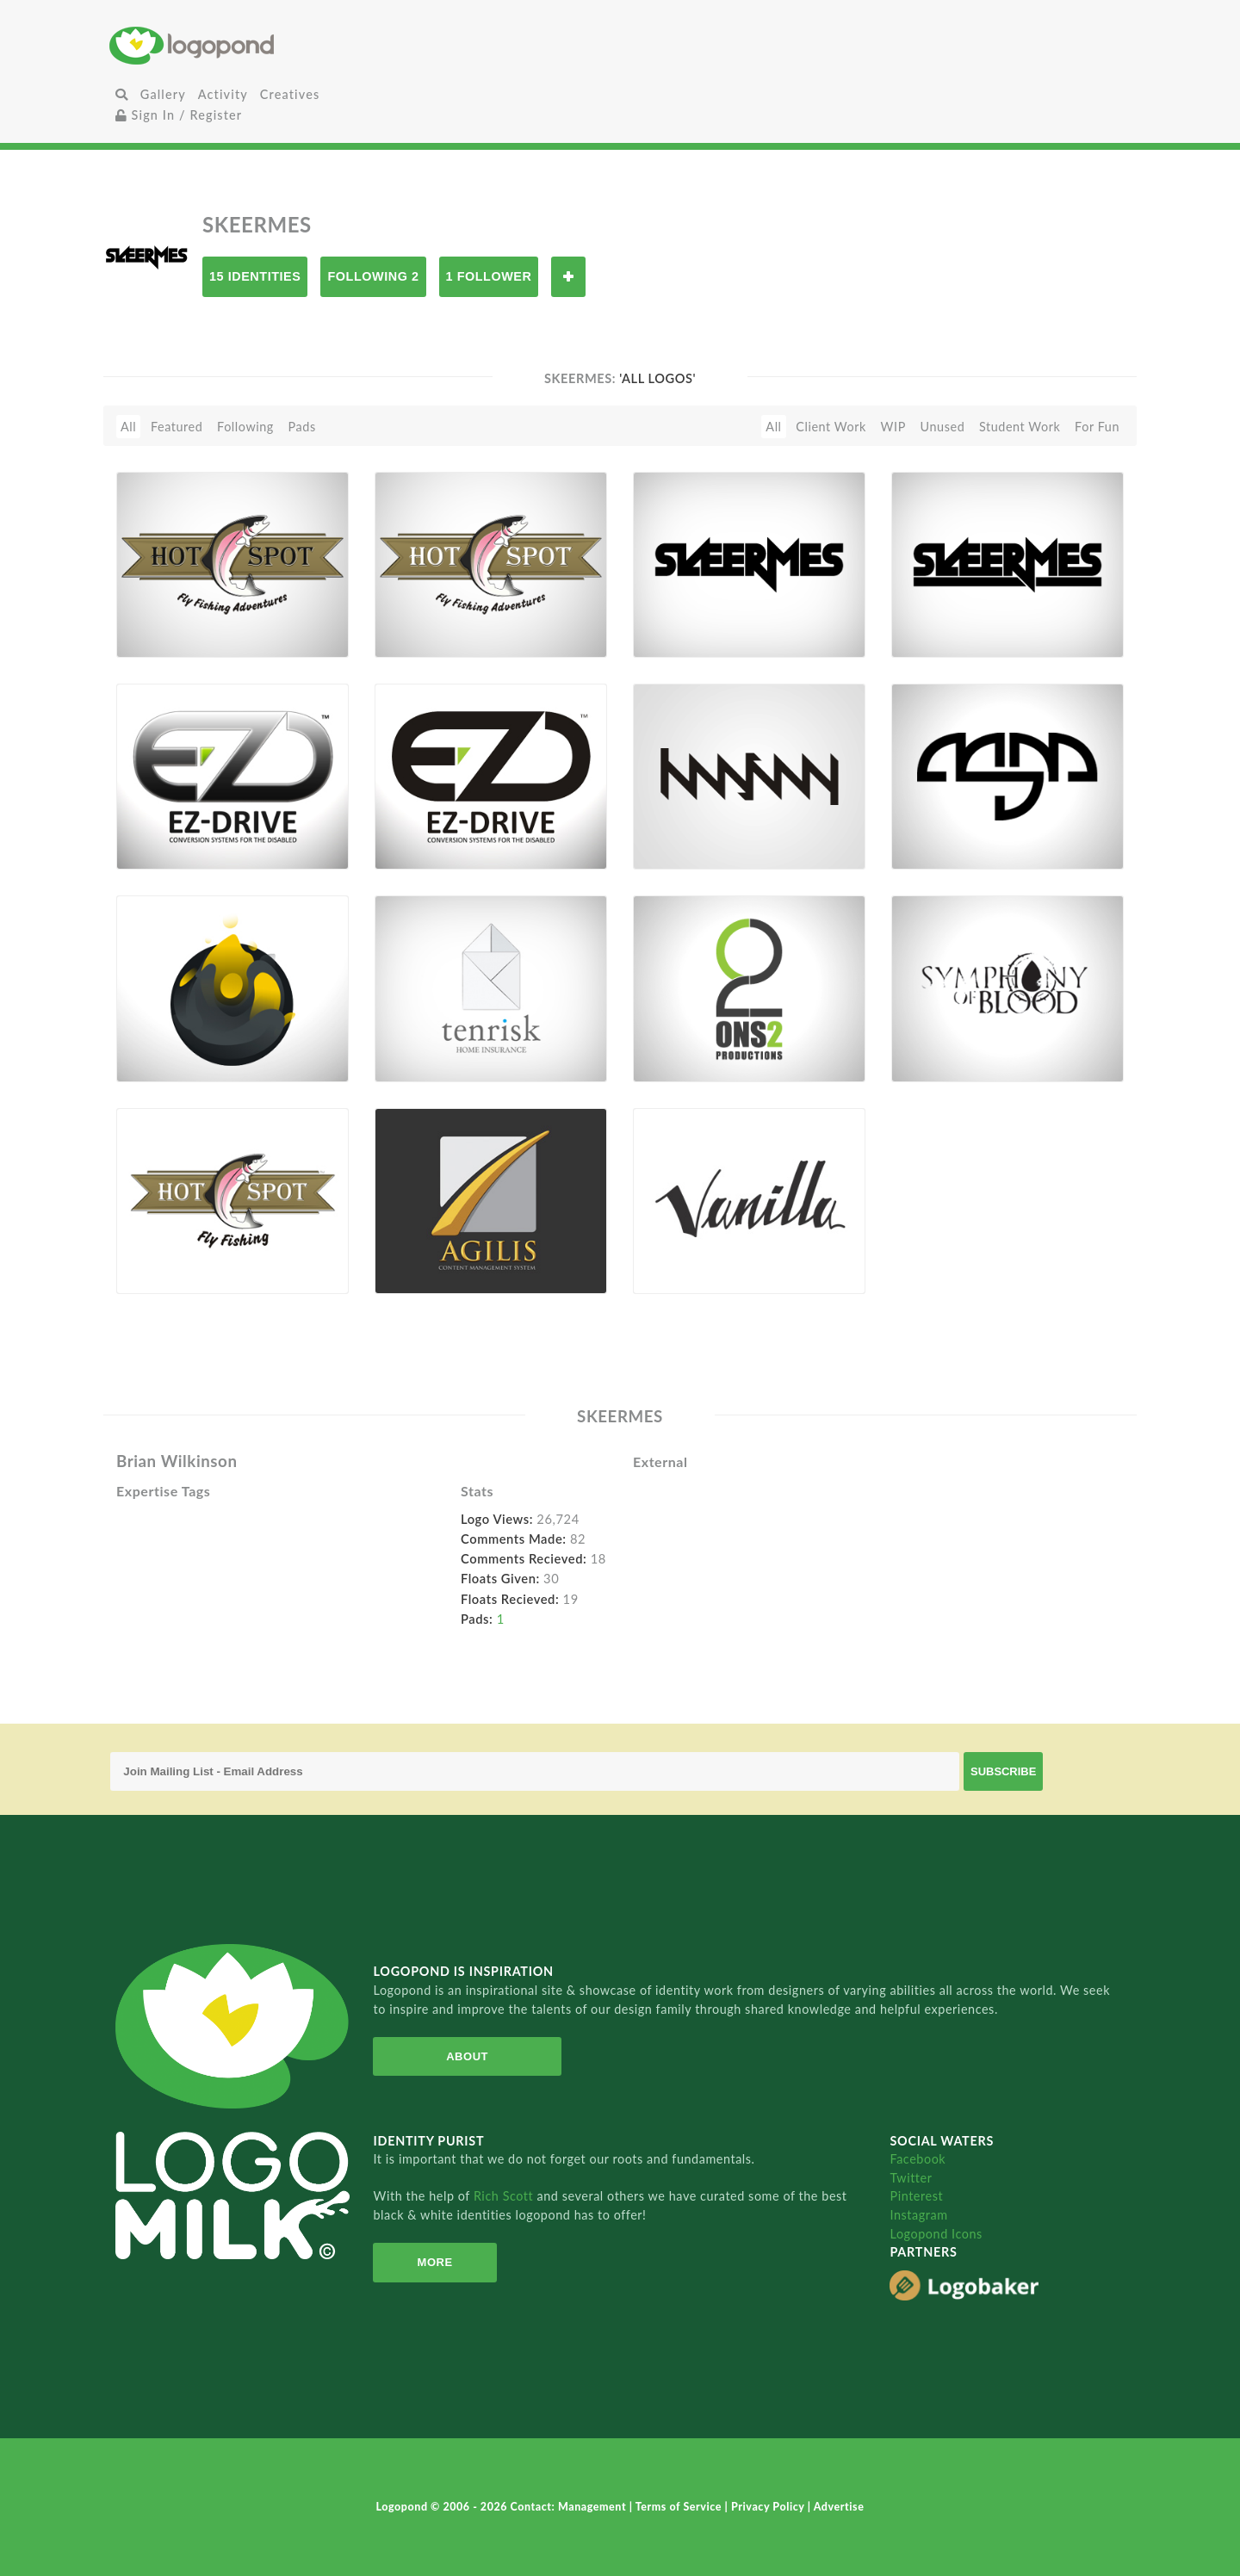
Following (245, 426)
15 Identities (255, 276)
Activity (223, 94)
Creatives (289, 94)
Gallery (163, 94)
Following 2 (372, 276)
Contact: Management (570, 2506)
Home (279, 45)
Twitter (911, 2177)
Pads (302, 426)
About (467, 2056)
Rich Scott (505, 2196)
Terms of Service (680, 2506)
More (435, 2262)
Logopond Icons (936, 2233)
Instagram (918, 2215)
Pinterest (916, 2196)
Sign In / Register (179, 115)
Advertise (839, 2506)
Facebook (918, 2159)
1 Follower (489, 276)
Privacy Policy (769, 2506)
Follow (568, 277)
